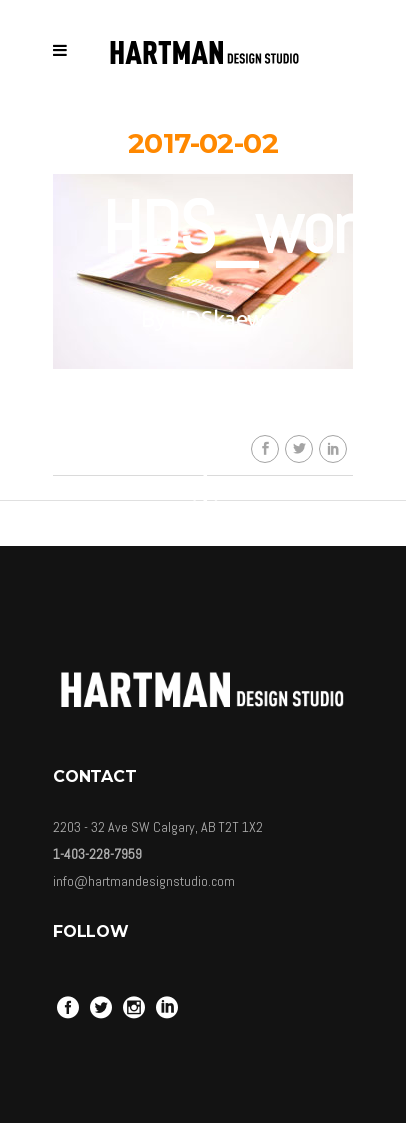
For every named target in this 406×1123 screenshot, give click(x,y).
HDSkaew (217, 318)
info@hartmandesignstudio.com (144, 881)
